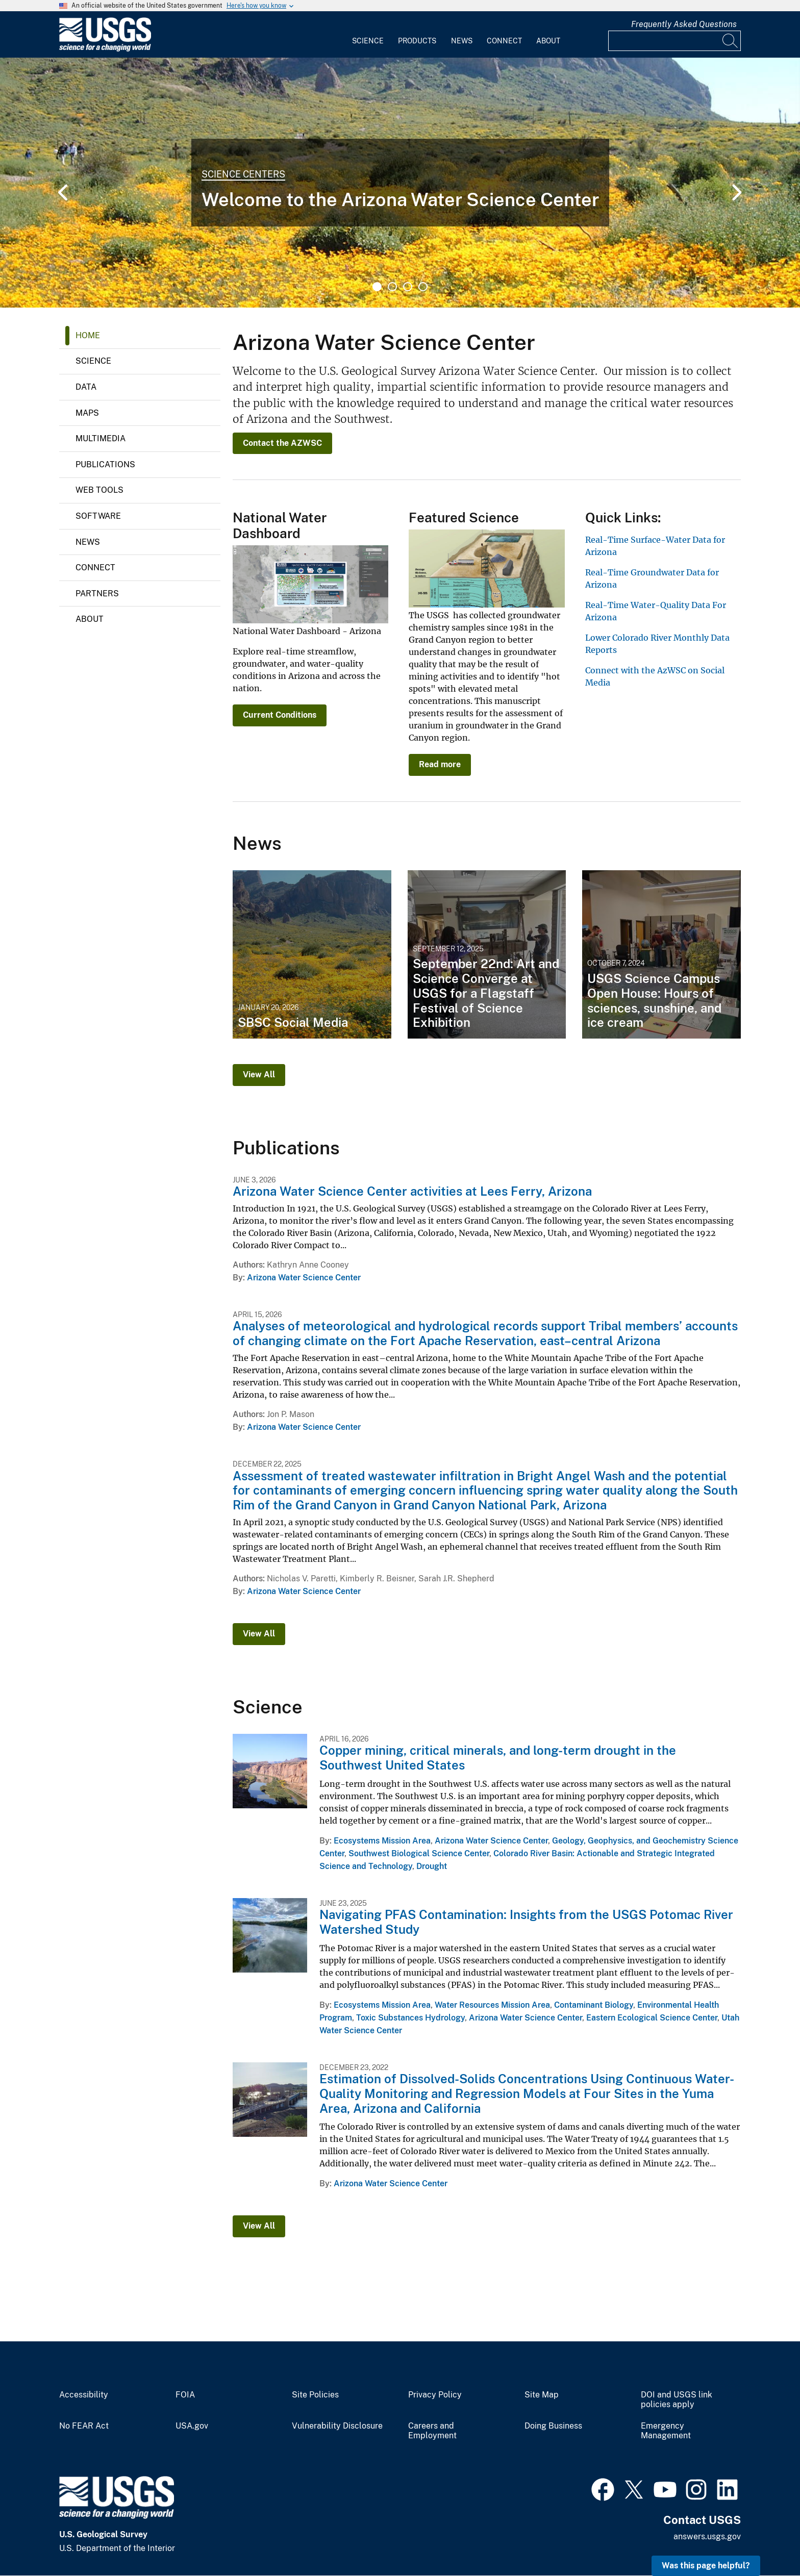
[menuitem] (368, 34)
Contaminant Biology (593, 2005)
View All (259, 1074)
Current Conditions (279, 715)
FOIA (185, 2395)
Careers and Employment (432, 2430)
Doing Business (553, 2426)
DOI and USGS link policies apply (676, 2399)
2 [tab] (392, 286)
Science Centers (243, 174)
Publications (105, 464)
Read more (440, 764)
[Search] (730, 41)
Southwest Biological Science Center (418, 1853)
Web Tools (99, 490)
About (548, 41)
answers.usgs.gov (707, 2536)
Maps (87, 413)
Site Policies (315, 2395)
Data (86, 387)
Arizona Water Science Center (304, 1277)
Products (417, 41)
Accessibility (83, 2395)
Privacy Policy (435, 2395)
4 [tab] (423, 286)
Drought (431, 1866)
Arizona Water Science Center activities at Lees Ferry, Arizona (412, 1191)
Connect (504, 41)
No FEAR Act (84, 2426)
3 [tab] (407, 286)
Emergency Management (666, 2430)
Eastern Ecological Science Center (651, 2018)
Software (98, 516)
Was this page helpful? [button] (706, 2565)
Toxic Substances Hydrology (410, 2018)
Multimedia (101, 438)
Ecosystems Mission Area (382, 1841)
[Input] (674, 41)
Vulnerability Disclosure (337, 2426)
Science (368, 41)
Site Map (541, 2395)
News (461, 41)
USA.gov (192, 2426)
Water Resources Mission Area (492, 2005)
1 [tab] (377, 286)
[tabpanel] (400, 183)
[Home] (105, 49)
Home (88, 335)
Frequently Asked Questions (684, 24)
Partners (97, 593)
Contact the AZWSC (282, 443)
